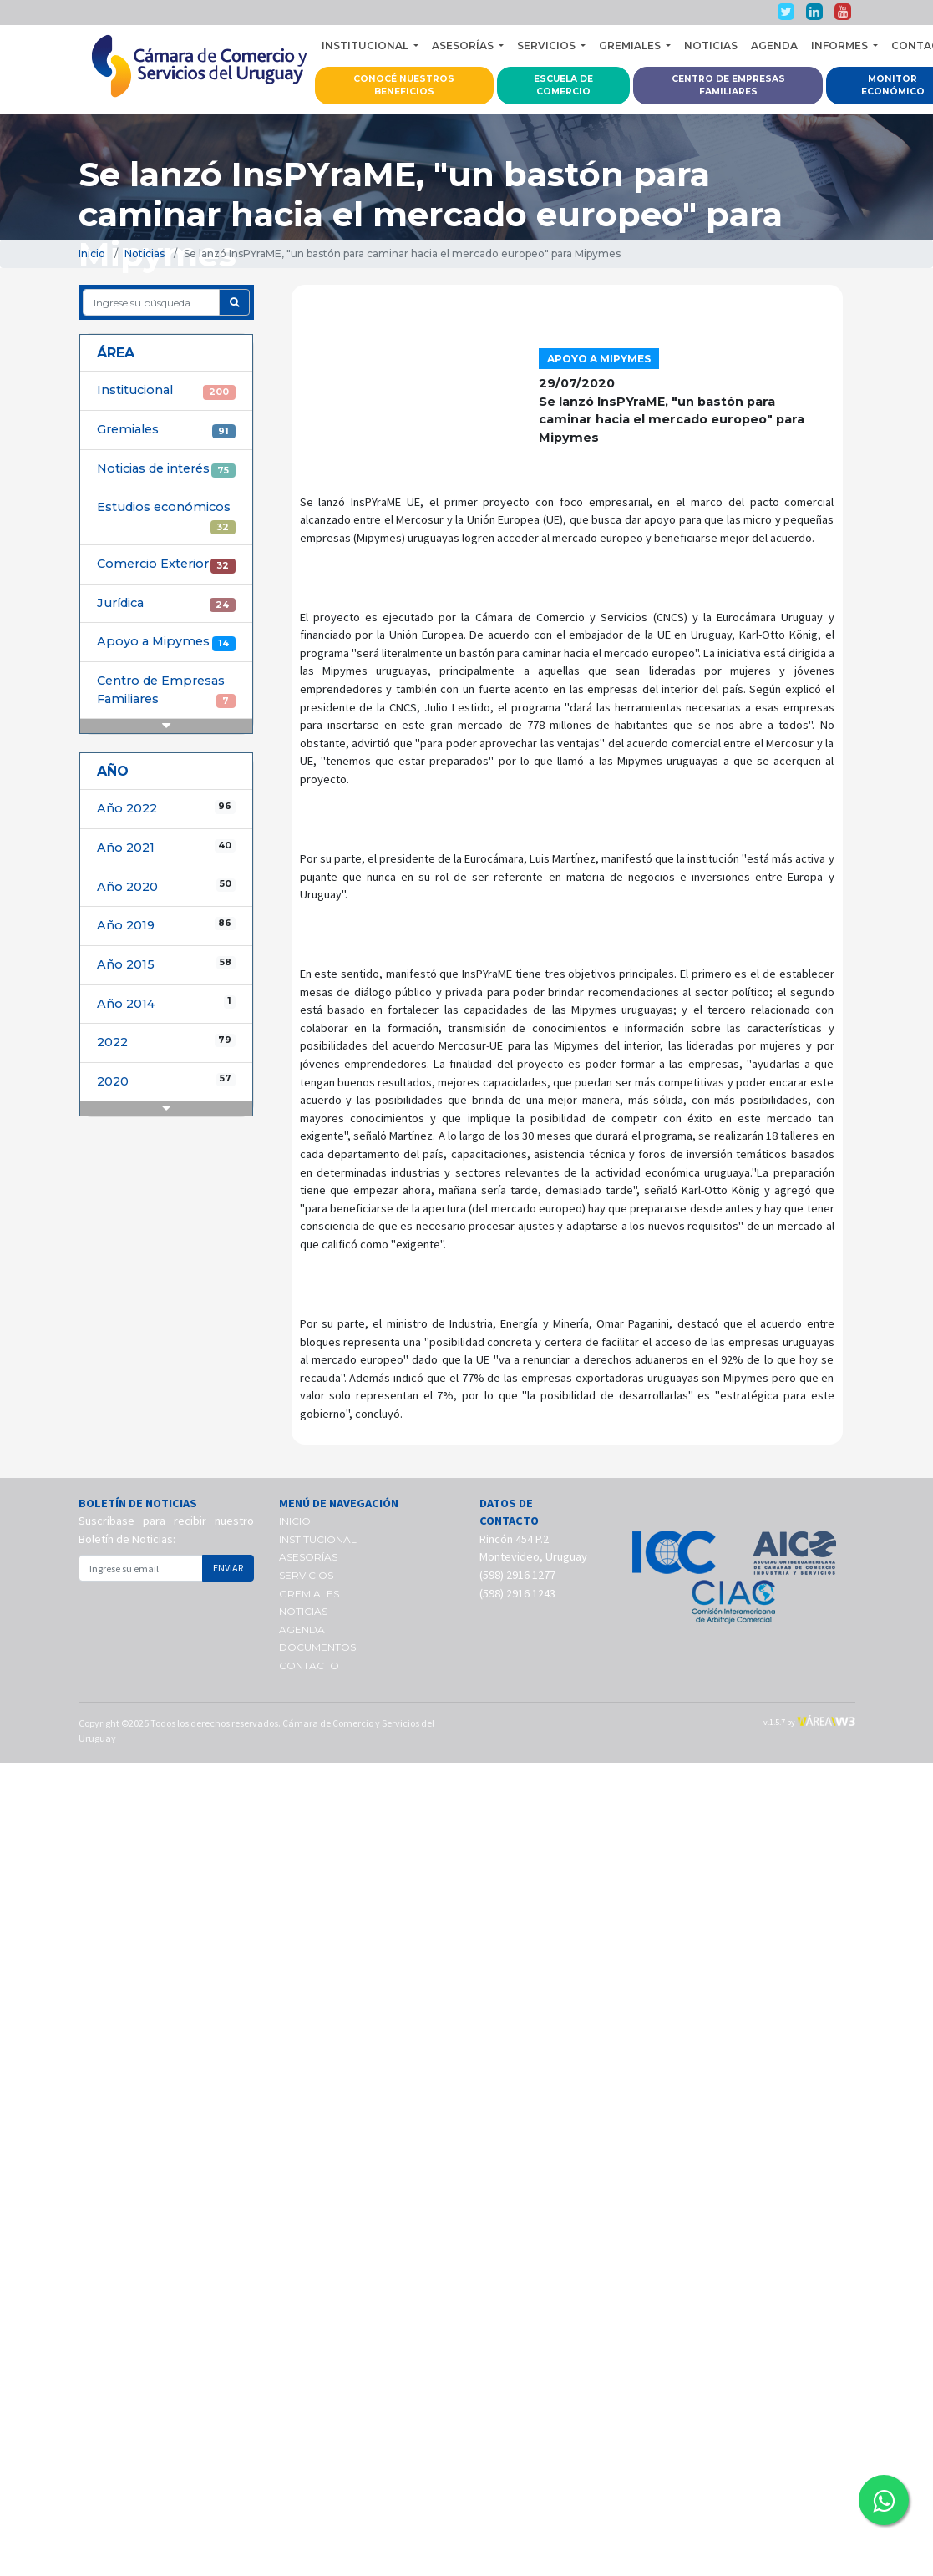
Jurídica (166, 603)
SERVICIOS (306, 1575)
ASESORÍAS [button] (464, 45)
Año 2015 (166, 964)
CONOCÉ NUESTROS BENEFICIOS (403, 85)
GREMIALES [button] (631, 45)
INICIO (295, 1521)
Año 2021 (166, 847)
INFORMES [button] (840, 45)
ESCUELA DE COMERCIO (563, 85)
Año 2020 (166, 886)
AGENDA (774, 45)
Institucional (166, 390)
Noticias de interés (166, 469)
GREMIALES (309, 1593)
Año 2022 (166, 808)
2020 (166, 1081)
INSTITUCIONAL (318, 1539)
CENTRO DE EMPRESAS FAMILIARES (728, 85)
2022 (166, 1042)
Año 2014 (166, 1003)
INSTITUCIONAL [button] (366, 45)
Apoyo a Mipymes (166, 642)
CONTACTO (309, 1665)
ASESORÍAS (308, 1557)
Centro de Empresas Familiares (166, 690)
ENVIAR (228, 1567)
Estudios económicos (166, 516)
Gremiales (166, 430)
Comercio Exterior (166, 564)
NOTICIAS (711, 45)
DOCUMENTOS (317, 1647)
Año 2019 (166, 925)
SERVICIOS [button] (547, 45)
